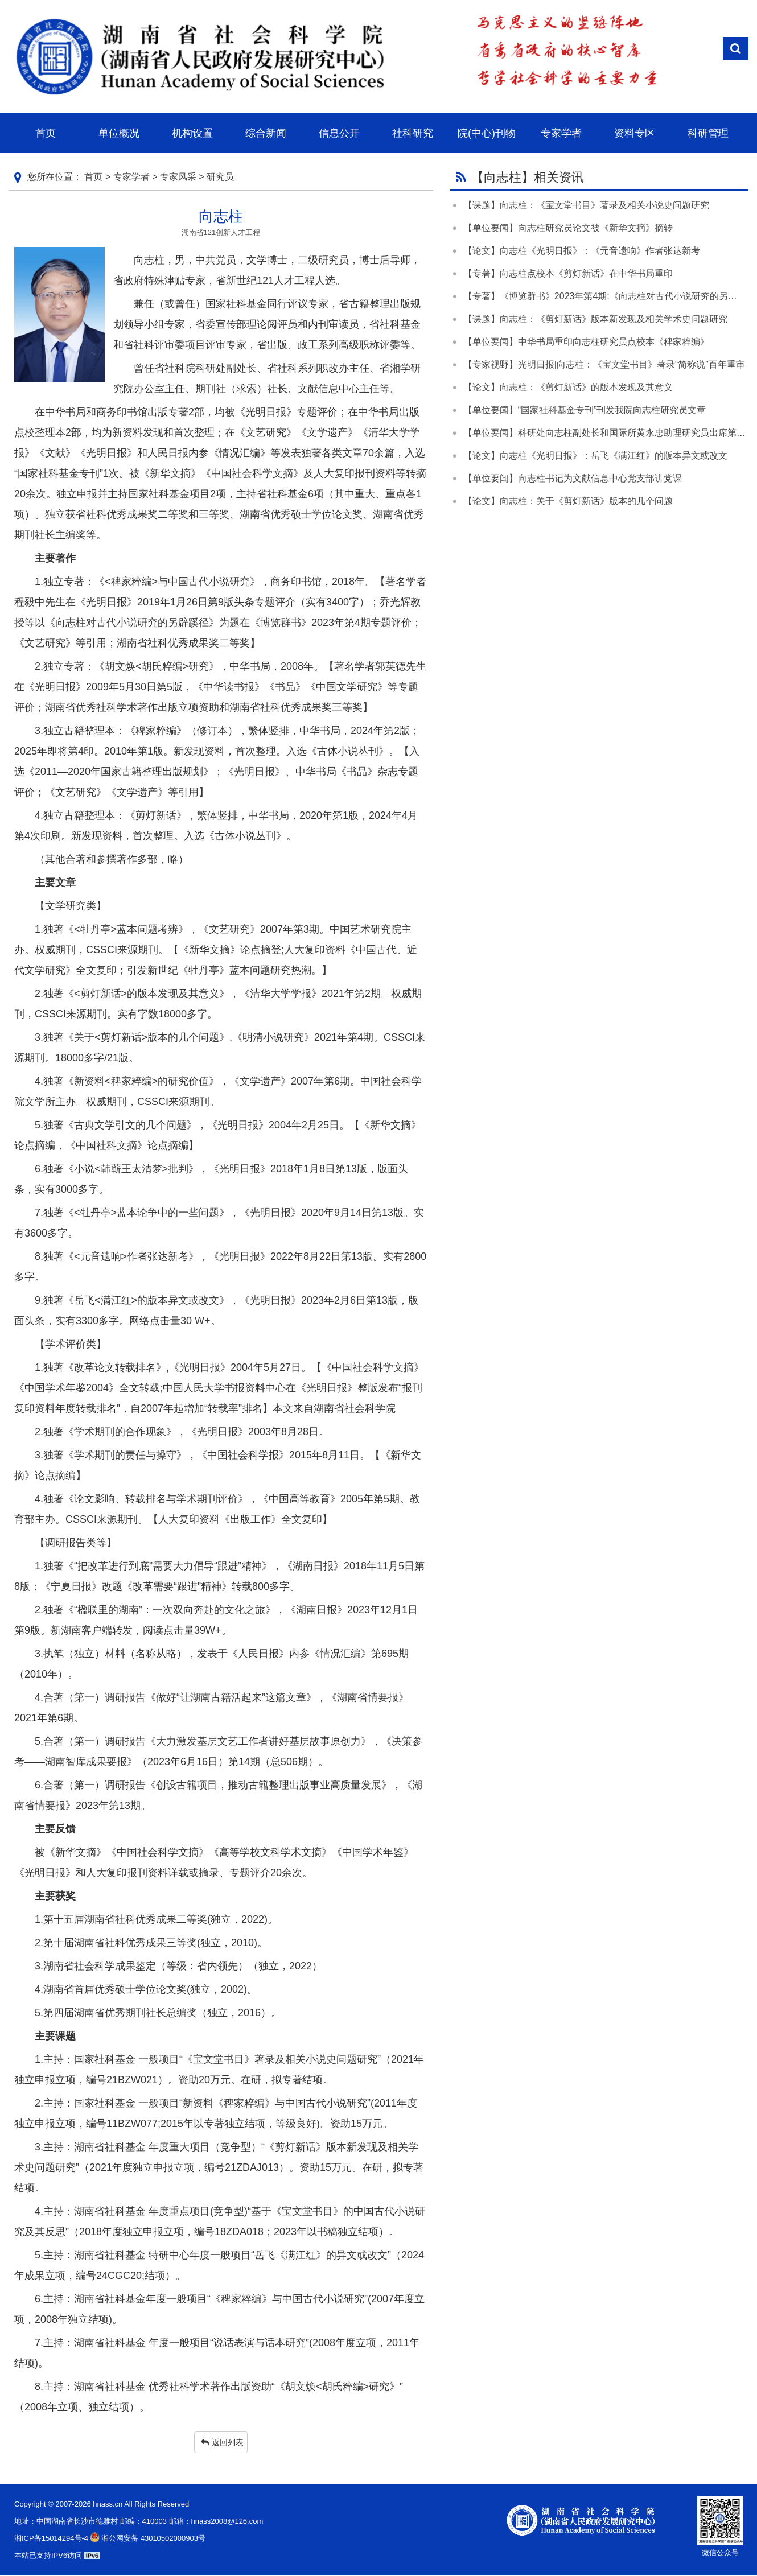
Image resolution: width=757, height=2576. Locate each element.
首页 (93, 177)
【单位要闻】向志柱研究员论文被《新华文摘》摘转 (568, 228)
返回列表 (222, 2442)
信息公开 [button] (339, 133)
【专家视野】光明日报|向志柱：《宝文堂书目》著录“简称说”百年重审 (604, 364)
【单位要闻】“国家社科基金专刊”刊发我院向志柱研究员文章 (584, 410)
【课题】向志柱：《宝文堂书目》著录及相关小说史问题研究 (586, 205)
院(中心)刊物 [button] (487, 133)
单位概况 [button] (118, 133)
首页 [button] (45, 133)
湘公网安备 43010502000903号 (146, 2538)
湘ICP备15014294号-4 (51, 2538)
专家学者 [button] (561, 133)
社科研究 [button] (412, 133)
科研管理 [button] (708, 133)
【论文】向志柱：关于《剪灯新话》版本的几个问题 (568, 501)
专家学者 (131, 177)
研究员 (220, 177)
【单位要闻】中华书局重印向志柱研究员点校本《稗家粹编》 (586, 342)
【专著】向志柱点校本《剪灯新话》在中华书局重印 (568, 273)
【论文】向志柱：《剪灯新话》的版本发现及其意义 (568, 387)
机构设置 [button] (192, 133)
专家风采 (178, 177)
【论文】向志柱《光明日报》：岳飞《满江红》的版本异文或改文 (595, 455)
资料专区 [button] (634, 133)
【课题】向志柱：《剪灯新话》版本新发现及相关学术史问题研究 (595, 319)
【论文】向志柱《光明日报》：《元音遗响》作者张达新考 (581, 250)
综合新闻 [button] (265, 133)
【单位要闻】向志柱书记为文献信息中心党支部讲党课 (572, 478)
